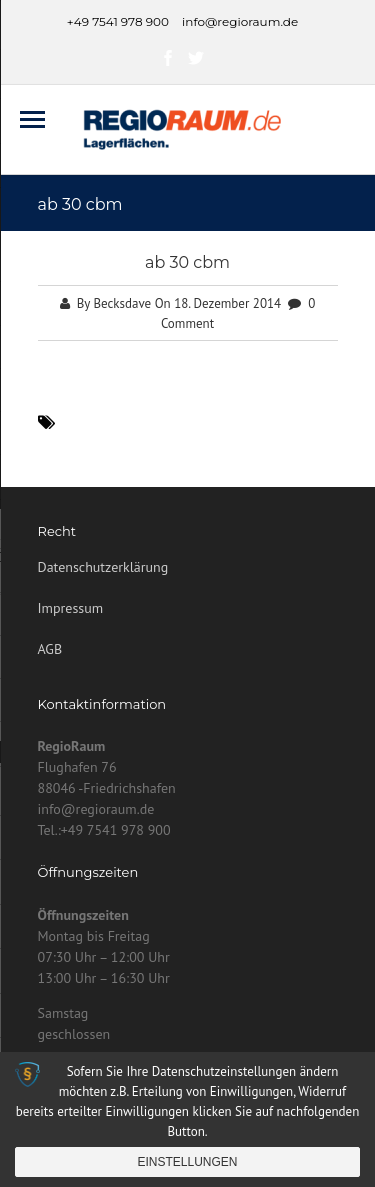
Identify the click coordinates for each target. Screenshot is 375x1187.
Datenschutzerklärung (103, 567)
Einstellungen (187, 1162)
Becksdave (122, 303)
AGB (50, 649)
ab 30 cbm (187, 262)
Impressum (71, 608)
